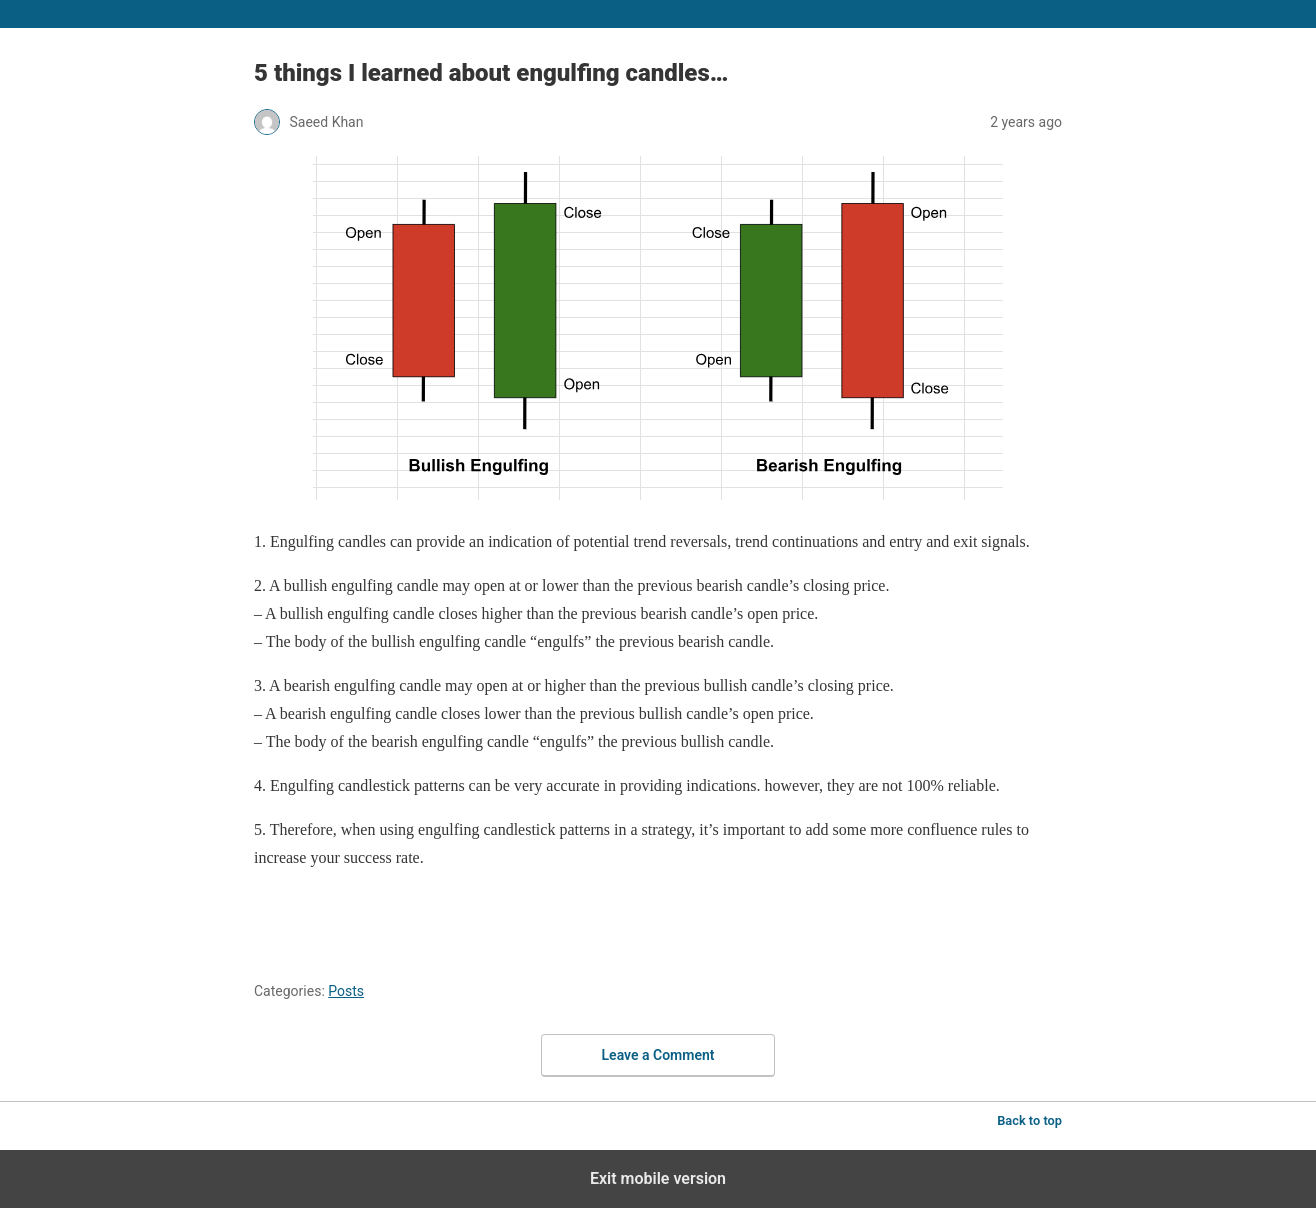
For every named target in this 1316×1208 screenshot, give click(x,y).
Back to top (1029, 1120)
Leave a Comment (658, 1055)
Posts (346, 991)
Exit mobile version (658, 1178)
